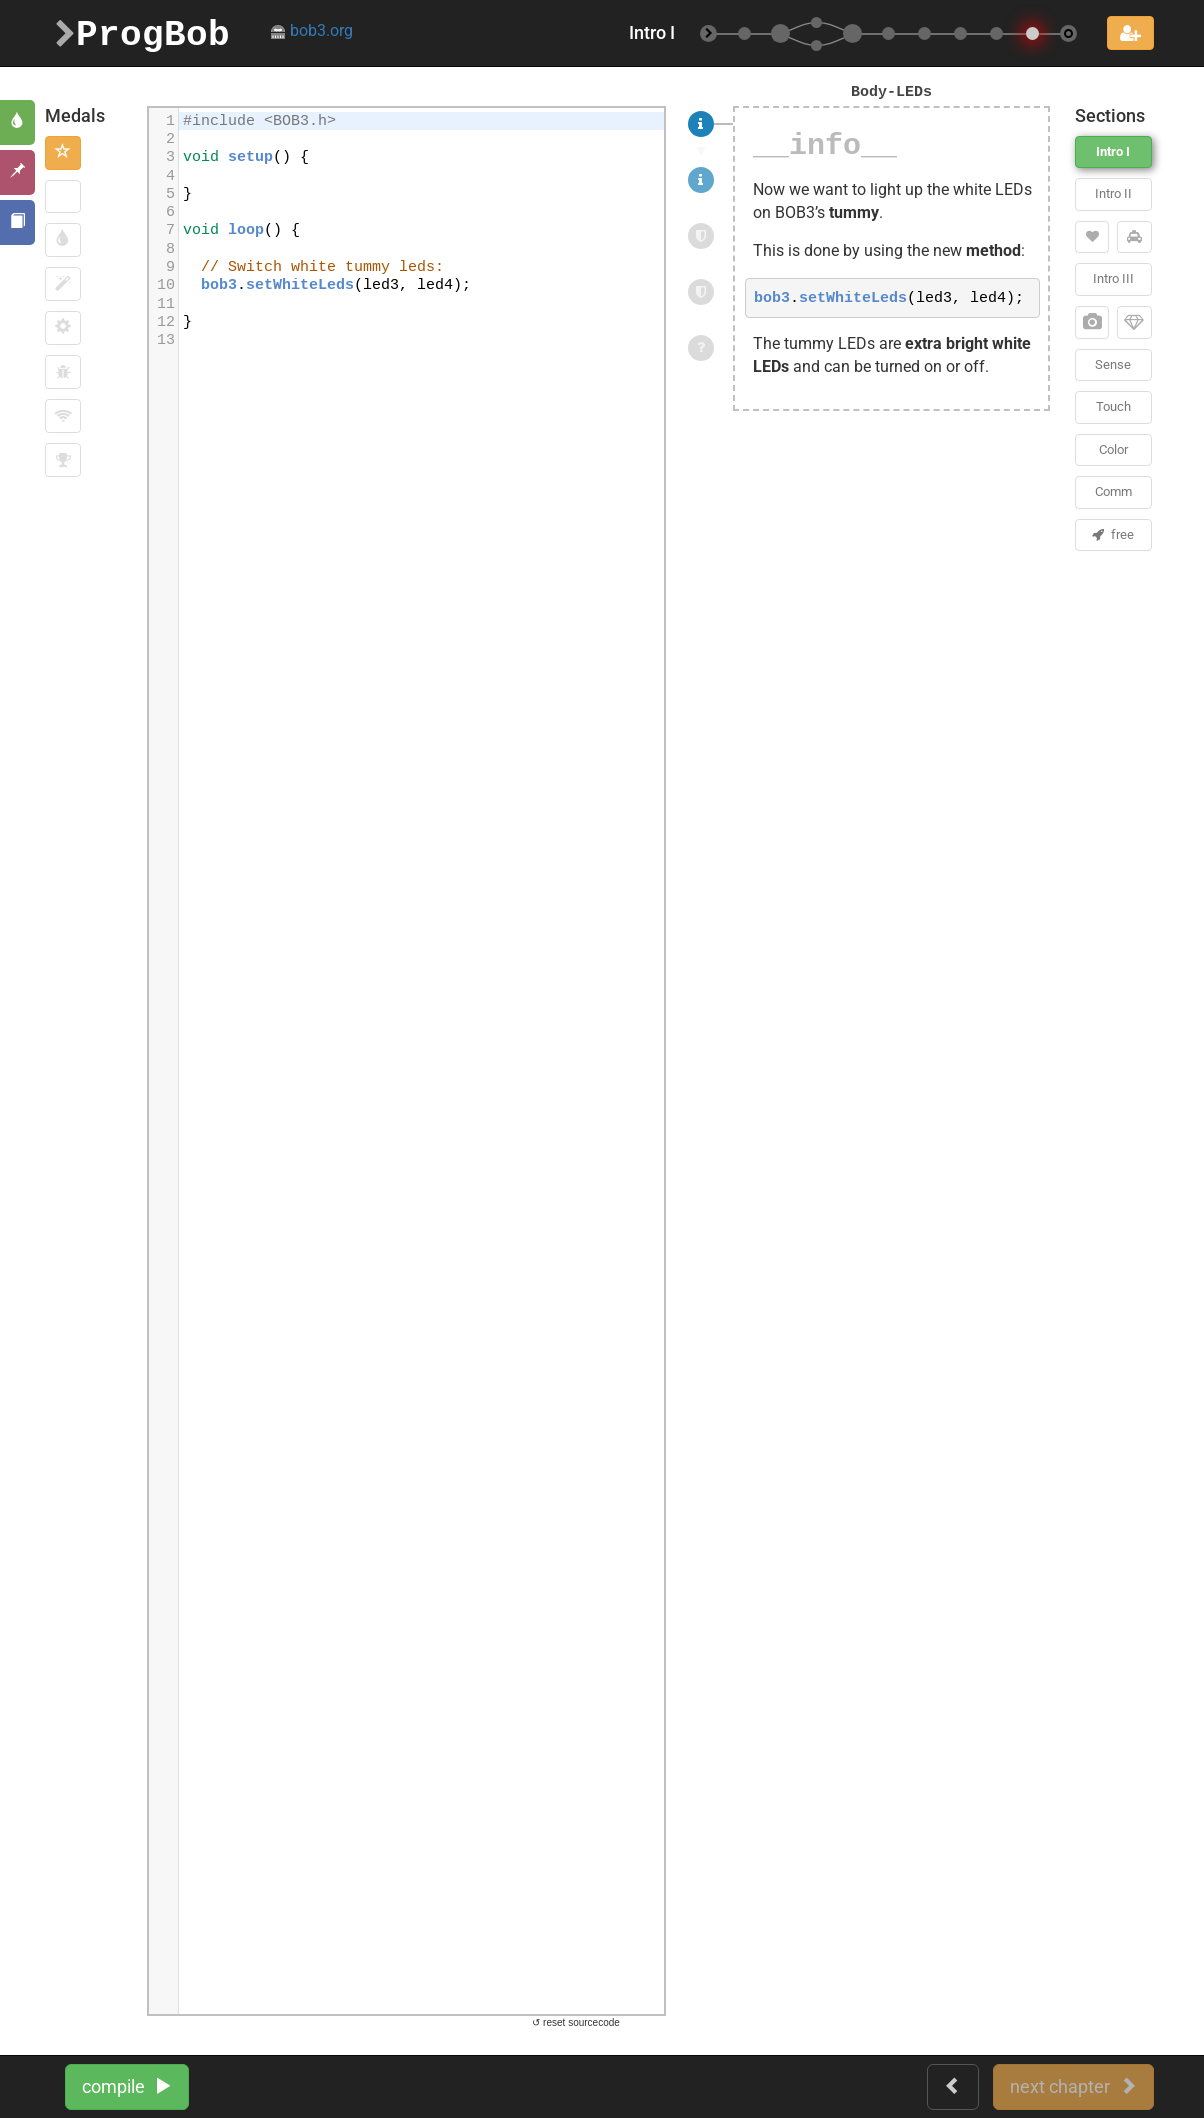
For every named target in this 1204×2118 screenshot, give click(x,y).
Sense (1113, 364)
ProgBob (142, 32)
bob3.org (311, 30)
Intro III (1113, 278)
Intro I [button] (1113, 151)
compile (127, 2086)
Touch (1113, 406)
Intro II (1113, 193)
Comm (1113, 491)
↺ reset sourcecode (576, 2022)
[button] (63, 153)
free (1113, 534)
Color (1113, 449)
